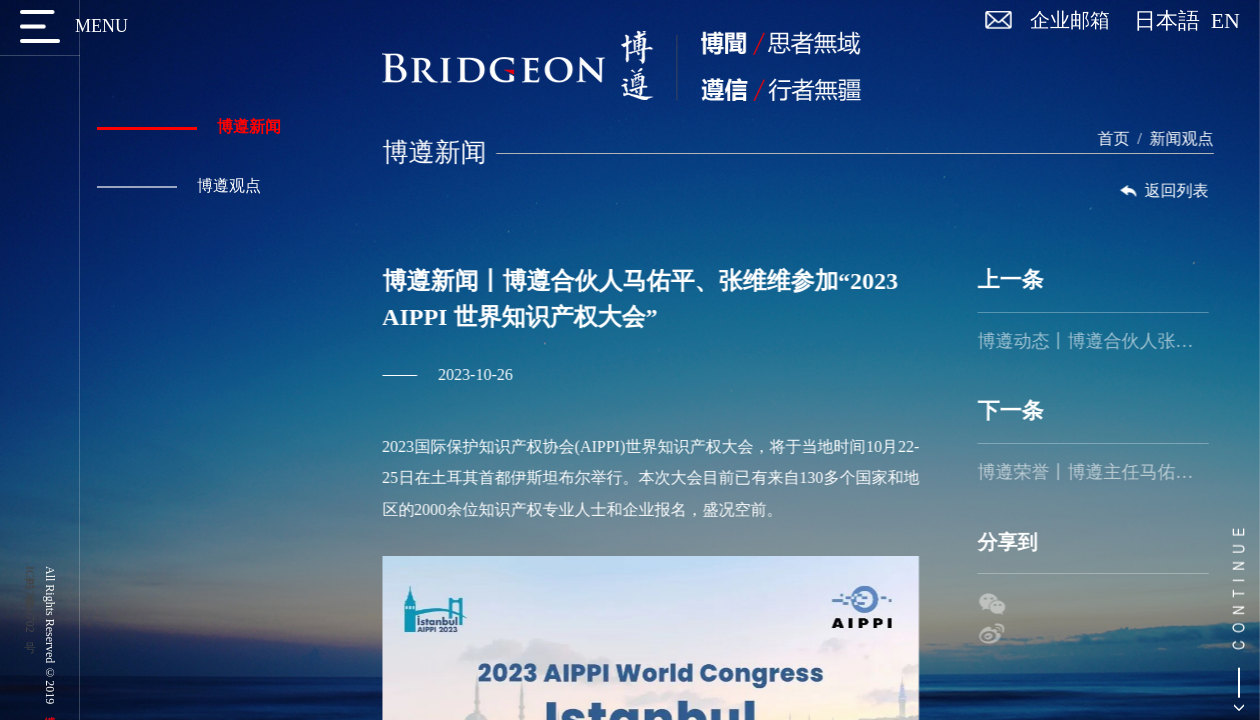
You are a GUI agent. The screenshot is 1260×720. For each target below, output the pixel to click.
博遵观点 (176, 185)
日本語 (1172, 21)
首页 (1122, 138)
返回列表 (1171, 191)
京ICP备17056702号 (30, 599)
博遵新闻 (186, 126)
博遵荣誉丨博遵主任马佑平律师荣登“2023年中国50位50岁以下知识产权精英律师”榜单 (1101, 472)
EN (1225, 21)
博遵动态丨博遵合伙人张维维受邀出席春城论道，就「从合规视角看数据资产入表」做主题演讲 (1101, 341)
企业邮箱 (1070, 20)
